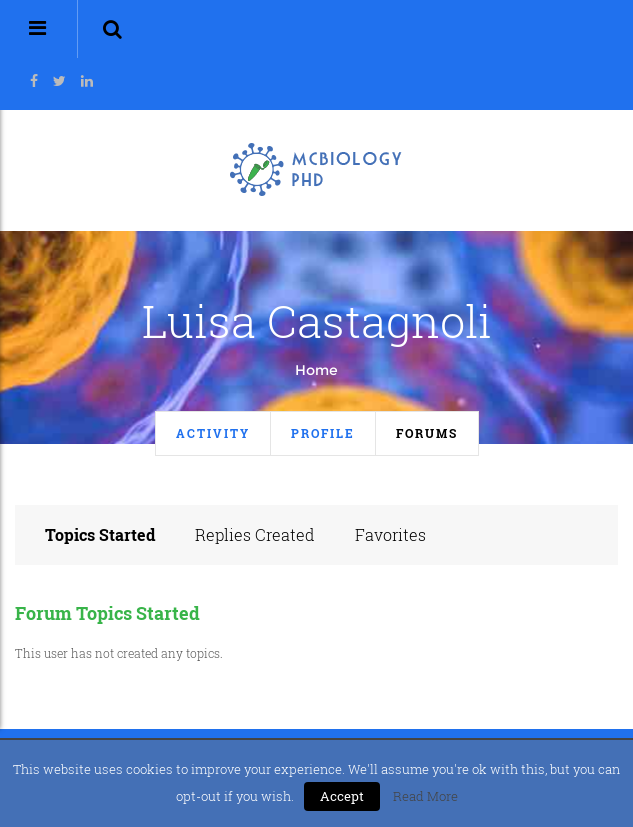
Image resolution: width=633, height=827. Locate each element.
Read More (425, 796)
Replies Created (255, 534)
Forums (427, 433)
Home (316, 370)
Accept (342, 796)
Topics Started (100, 534)
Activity (213, 433)
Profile (323, 433)
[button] (112, 29)
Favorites (390, 534)
